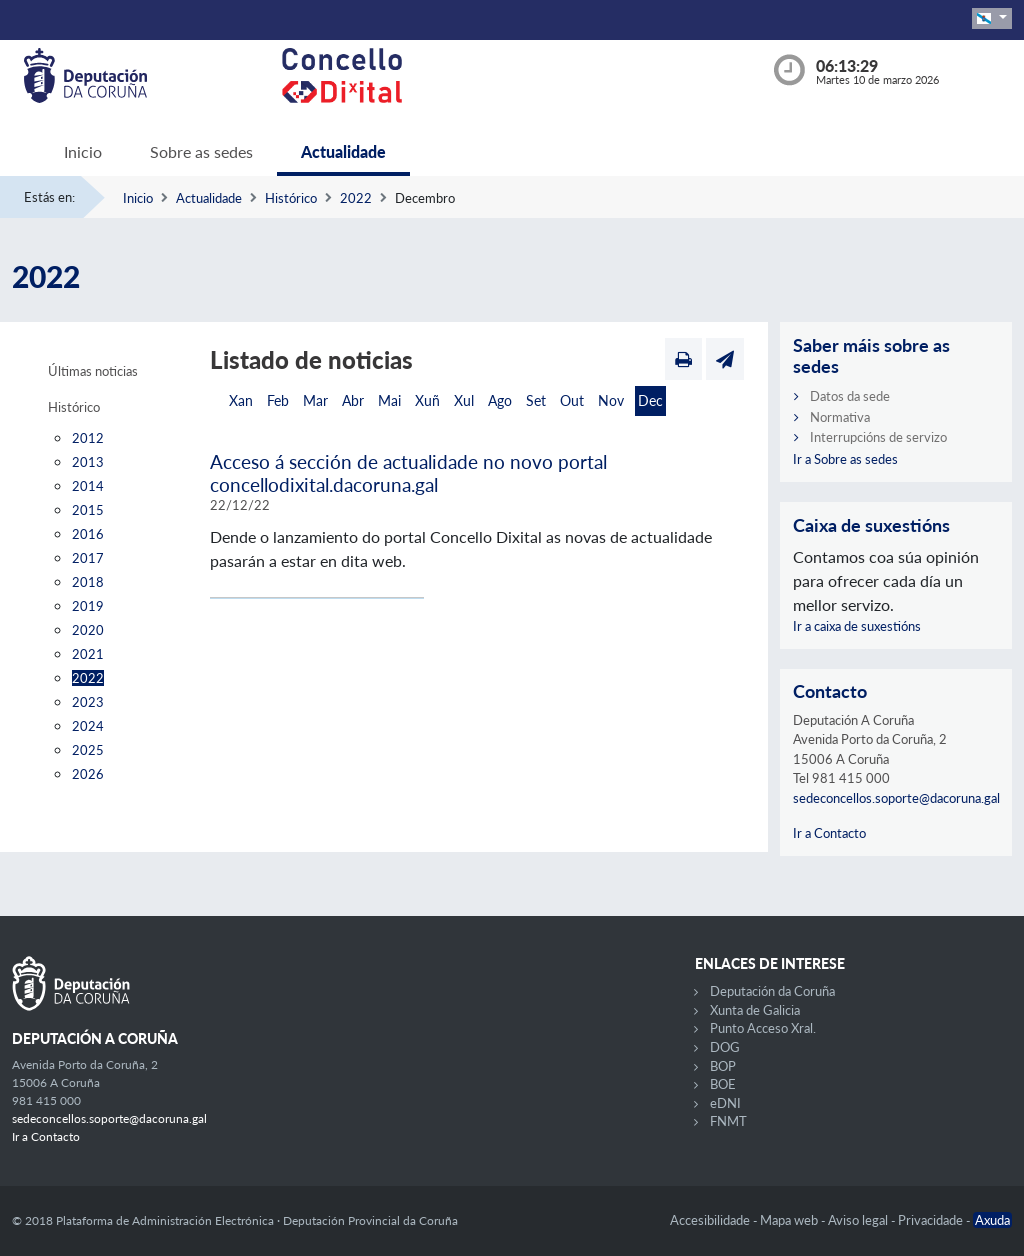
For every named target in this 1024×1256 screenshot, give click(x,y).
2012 (88, 438)
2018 (88, 582)
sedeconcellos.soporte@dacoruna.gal (896, 798)
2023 (88, 702)
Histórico (291, 198)
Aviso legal (859, 1220)
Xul (464, 400)
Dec (650, 400)
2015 (88, 510)
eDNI (725, 1103)
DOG (725, 1047)
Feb (278, 400)
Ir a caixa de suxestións (857, 626)
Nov (611, 400)
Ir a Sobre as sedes (845, 459)
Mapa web (790, 1220)
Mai (389, 400)
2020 (88, 630)
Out (572, 400)
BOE (723, 1084)
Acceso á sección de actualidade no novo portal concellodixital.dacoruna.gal (408, 473)
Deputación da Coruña (772, 991)
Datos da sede (850, 396)
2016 (88, 534)
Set (536, 400)
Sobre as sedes (201, 151)
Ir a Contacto (829, 833)
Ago (500, 400)
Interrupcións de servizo (878, 437)
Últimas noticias (93, 371)
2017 (88, 558)
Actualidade (343, 151)
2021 (88, 654)
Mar (315, 400)
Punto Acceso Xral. (763, 1028)
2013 (88, 462)
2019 (88, 606)
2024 (88, 726)
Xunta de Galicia (755, 1010)
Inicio (83, 151)
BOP (723, 1066)
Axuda (992, 1220)
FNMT (728, 1121)
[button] (992, 18)
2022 (356, 198)
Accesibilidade (711, 1220)
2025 (88, 750)
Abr (353, 400)
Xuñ (427, 400)
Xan (241, 400)
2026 (88, 774)
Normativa (840, 417)
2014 (88, 486)
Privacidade (932, 1220)
